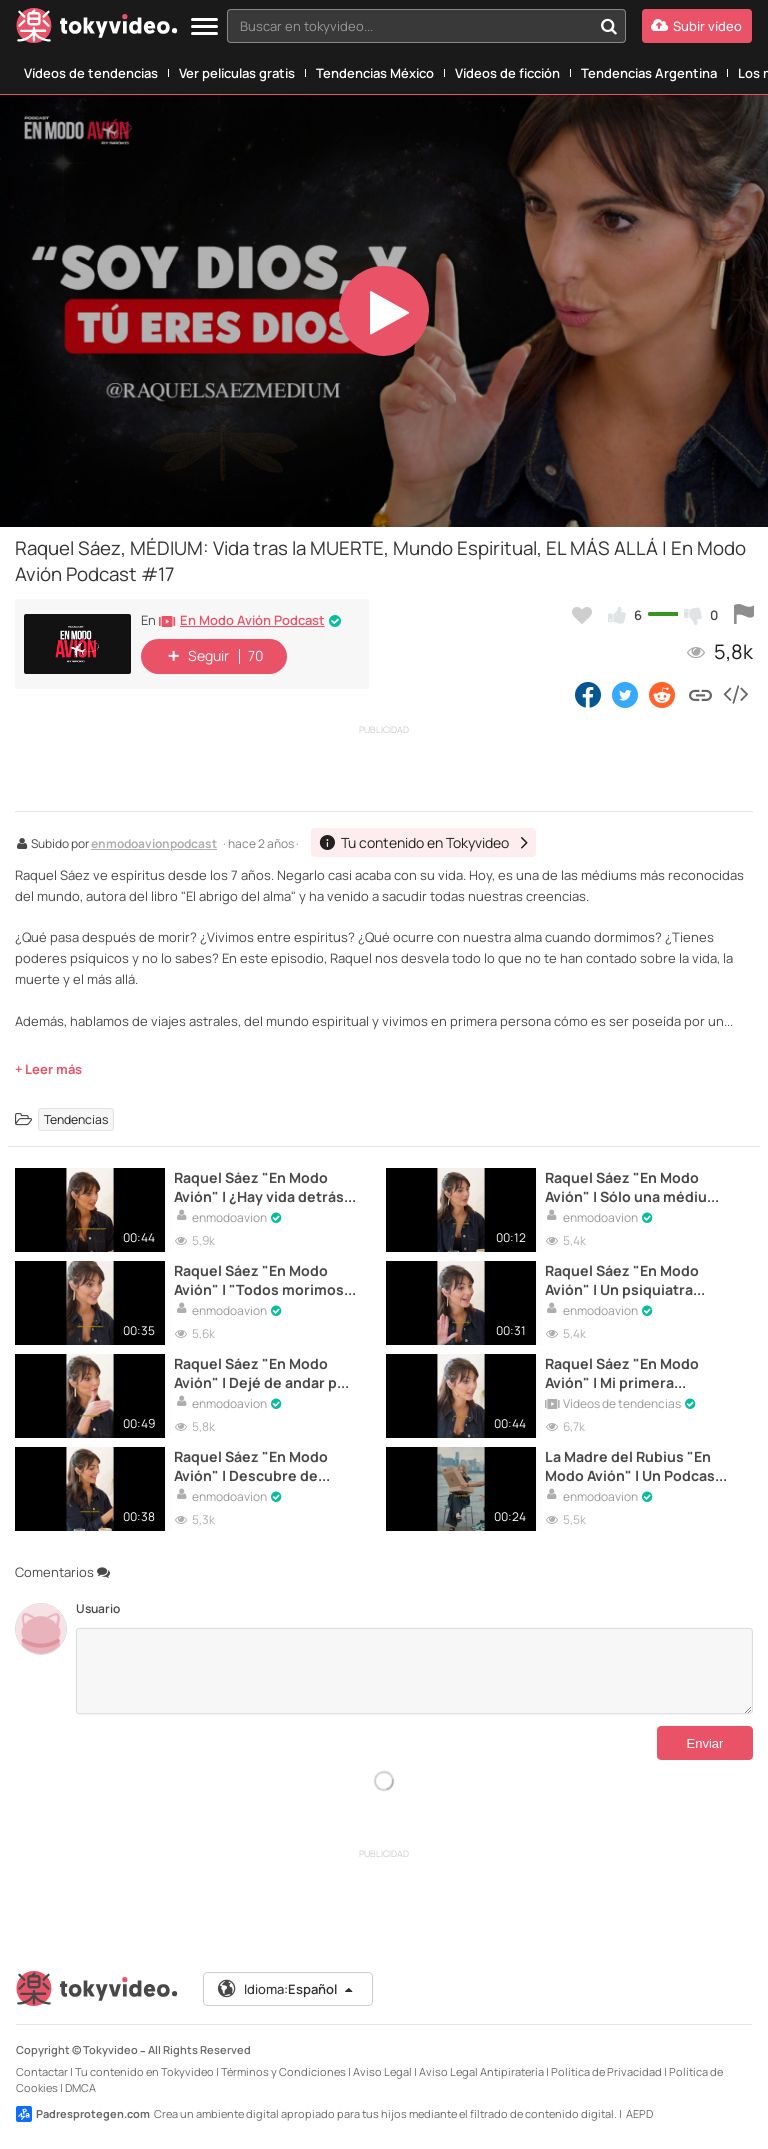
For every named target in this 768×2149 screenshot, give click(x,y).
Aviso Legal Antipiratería (481, 2071)
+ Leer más (48, 1069)
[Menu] (204, 27)
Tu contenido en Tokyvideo (144, 2071)
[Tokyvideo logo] (97, 29)
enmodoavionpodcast (154, 845)
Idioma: (286, 1989)
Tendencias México (375, 73)
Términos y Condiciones (283, 2071)
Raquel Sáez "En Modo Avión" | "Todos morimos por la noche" (259, 1280)
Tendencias (76, 1119)
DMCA (80, 2087)
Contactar (42, 2071)
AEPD (639, 2113)
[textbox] (409, 26)
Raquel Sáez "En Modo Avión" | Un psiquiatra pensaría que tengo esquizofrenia (622, 1280)
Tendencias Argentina (649, 73)
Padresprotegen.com (83, 2114)
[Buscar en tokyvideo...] (609, 26)
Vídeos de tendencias (91, 73)
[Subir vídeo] (697, 26)
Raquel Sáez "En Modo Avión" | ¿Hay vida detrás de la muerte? (259, 1187)
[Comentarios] (414, 1671)
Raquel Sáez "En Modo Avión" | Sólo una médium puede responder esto (632, 1187)
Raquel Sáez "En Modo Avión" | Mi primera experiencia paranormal (628, 1373)
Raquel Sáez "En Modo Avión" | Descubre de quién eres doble (251, 1466)
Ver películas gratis (237, 73)
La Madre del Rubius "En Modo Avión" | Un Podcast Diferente (633, 1466)
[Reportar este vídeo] (744, 615)
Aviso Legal (382, 2071)
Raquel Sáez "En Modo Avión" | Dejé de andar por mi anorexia (263, 1373)
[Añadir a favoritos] (582, 615)
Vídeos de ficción (507, 73)
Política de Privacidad (606, 2071)
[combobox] (426, 26)
